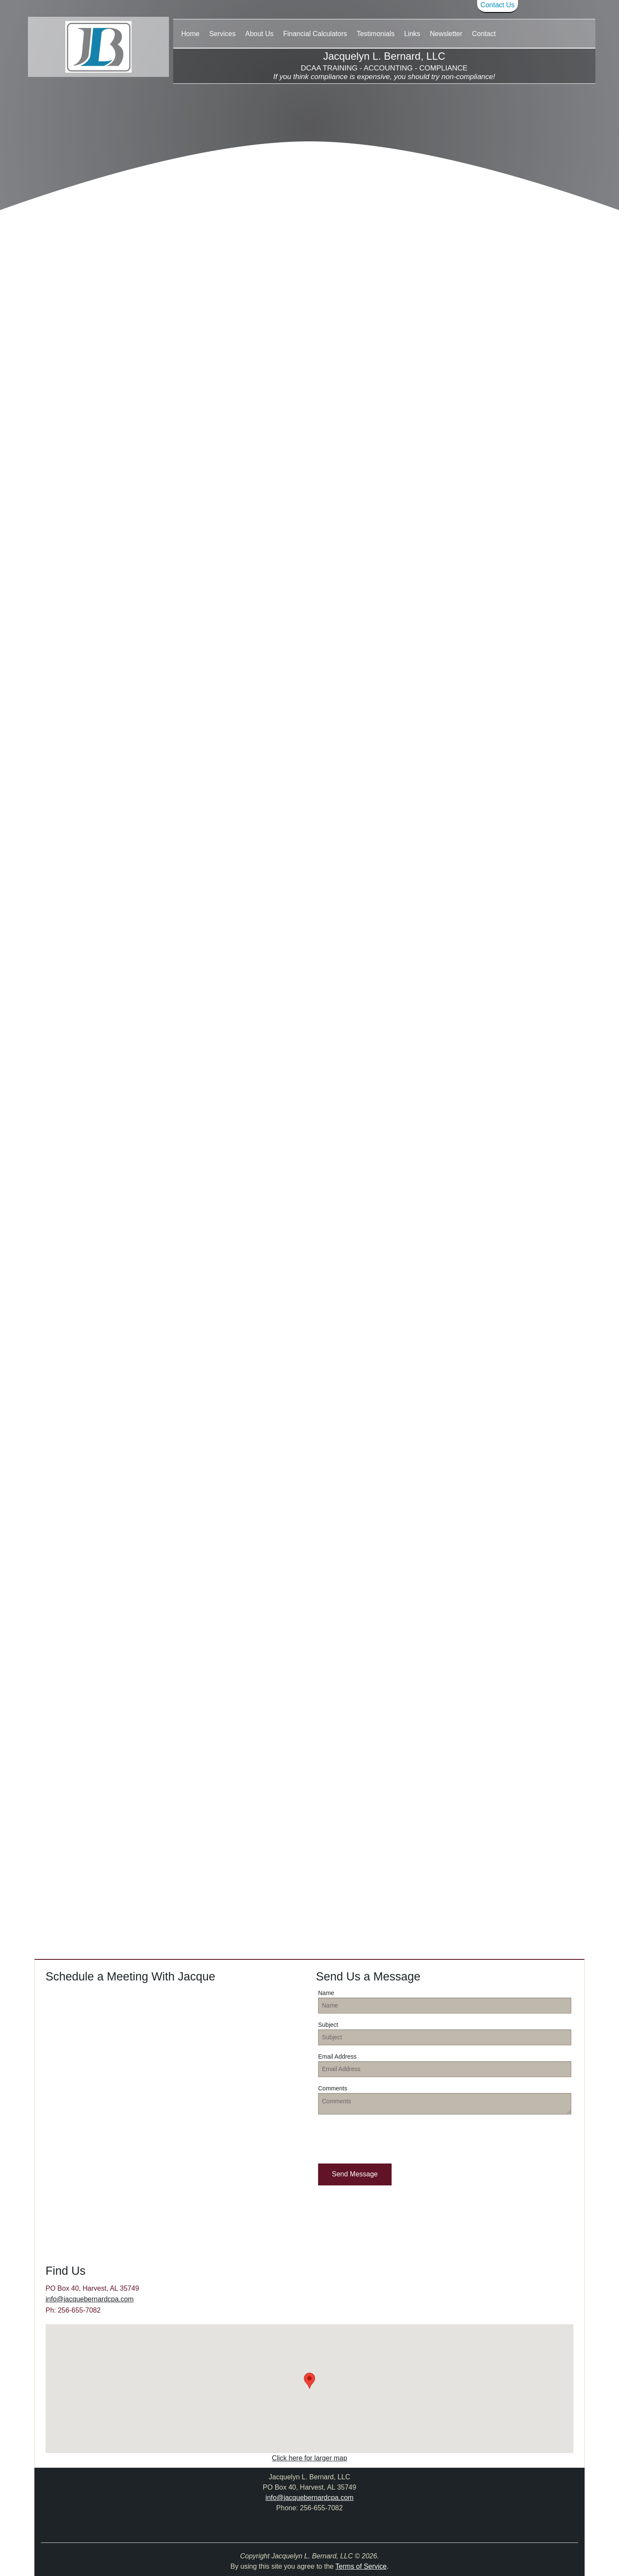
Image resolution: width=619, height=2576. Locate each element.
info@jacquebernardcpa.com (90, 2299)
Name (326, 1992)
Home (190, 33)
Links (412, 33)
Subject (328, 2024)
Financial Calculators (315, 33)
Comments (332, 2088)
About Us (259, 33)
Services (222, 33)
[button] (355, 2174)
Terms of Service (360, 2566)
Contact (484, 33)
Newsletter (446, 33)
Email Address (337, 2056)
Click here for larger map (309, 2458)
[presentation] (383, 2138)
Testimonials (376, 33)
